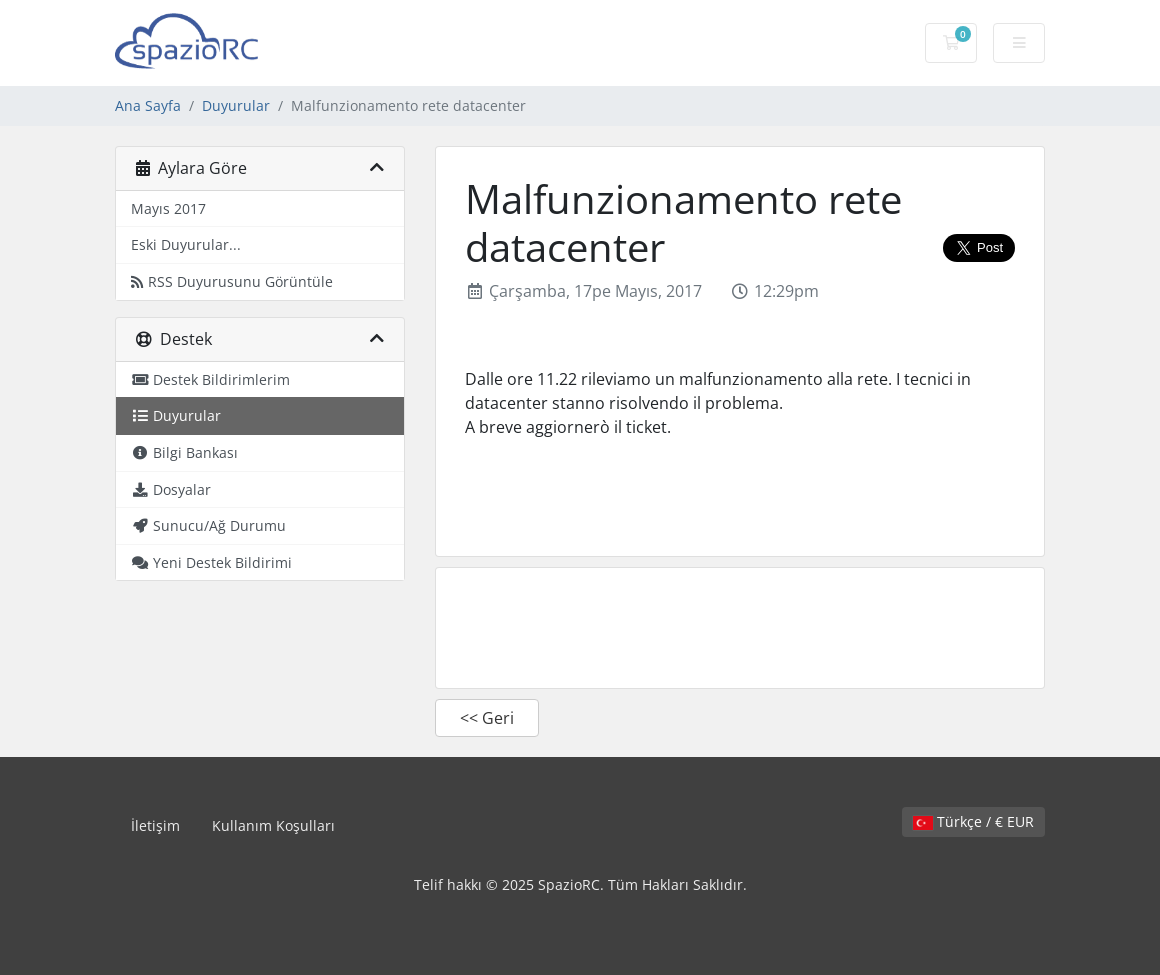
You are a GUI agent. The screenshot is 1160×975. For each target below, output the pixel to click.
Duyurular (236, 105)
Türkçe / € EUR (973, 821)
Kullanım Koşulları (273, 825)
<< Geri (487, 718)
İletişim (155, 825)
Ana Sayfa (148, 105)
